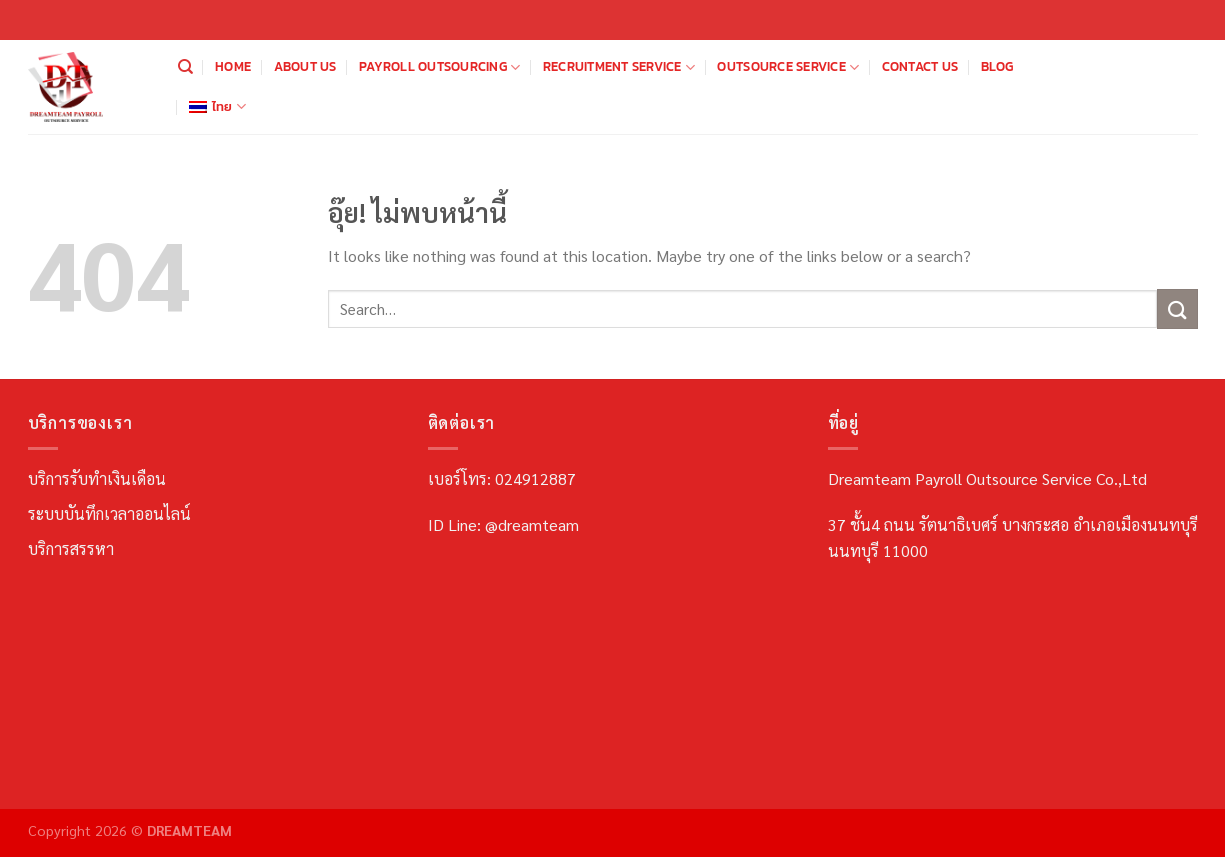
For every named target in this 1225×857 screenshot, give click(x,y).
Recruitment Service (619, 67)
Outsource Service (788, 67)
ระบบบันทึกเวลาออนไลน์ (109, 513)
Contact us (920, 66)
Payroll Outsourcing (439, 67)
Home (233, 66)
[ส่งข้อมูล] (1177, 308)
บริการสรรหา (71, 548)
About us (305, 66)
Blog (997, 66)
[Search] (185, 67)
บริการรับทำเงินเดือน (97, 478)
